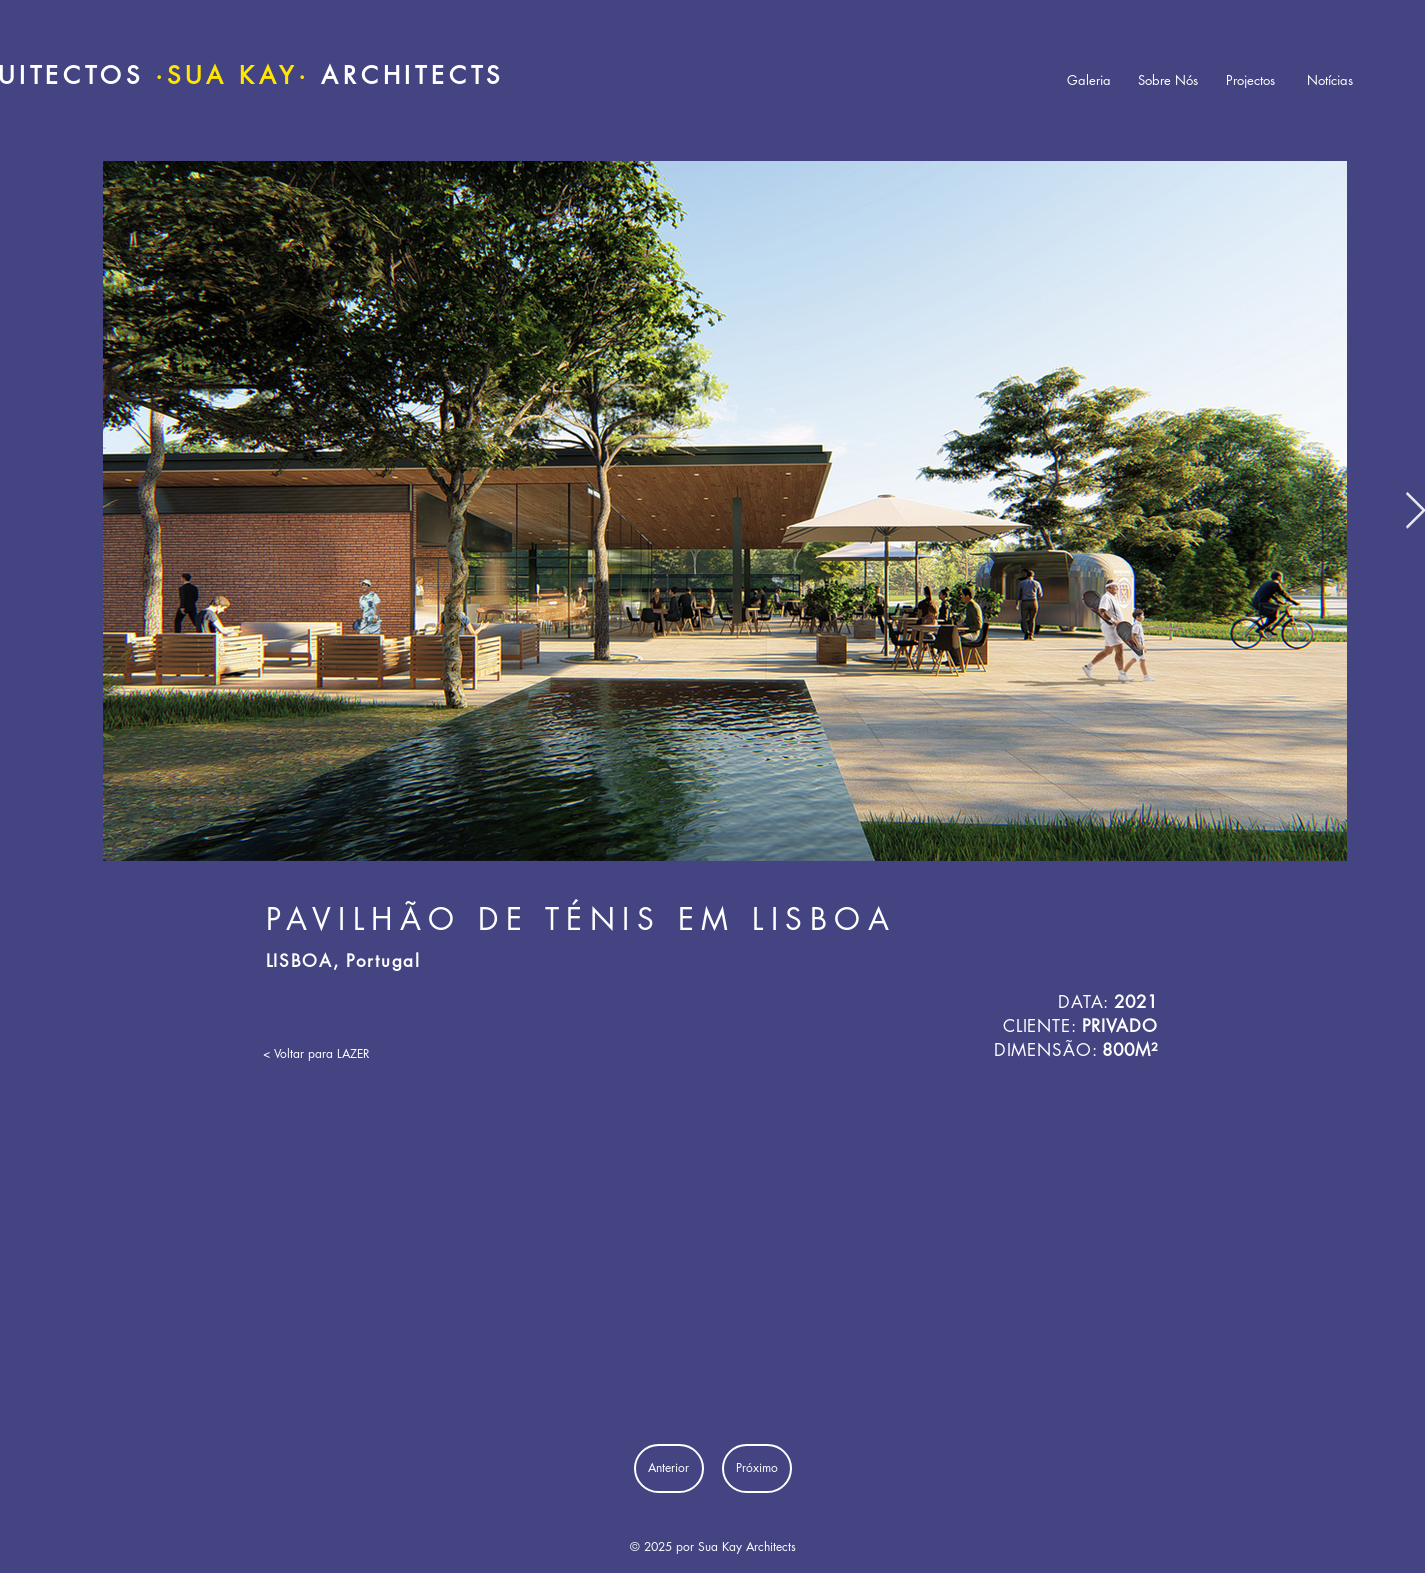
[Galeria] (1089, 80)
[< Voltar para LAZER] (322, 1054)
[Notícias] (1330, 80)
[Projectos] (1251, 80)
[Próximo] (757, 1468)
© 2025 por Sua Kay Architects (713, 1546)
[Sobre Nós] (1168, 80)
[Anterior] (669, 1468)
